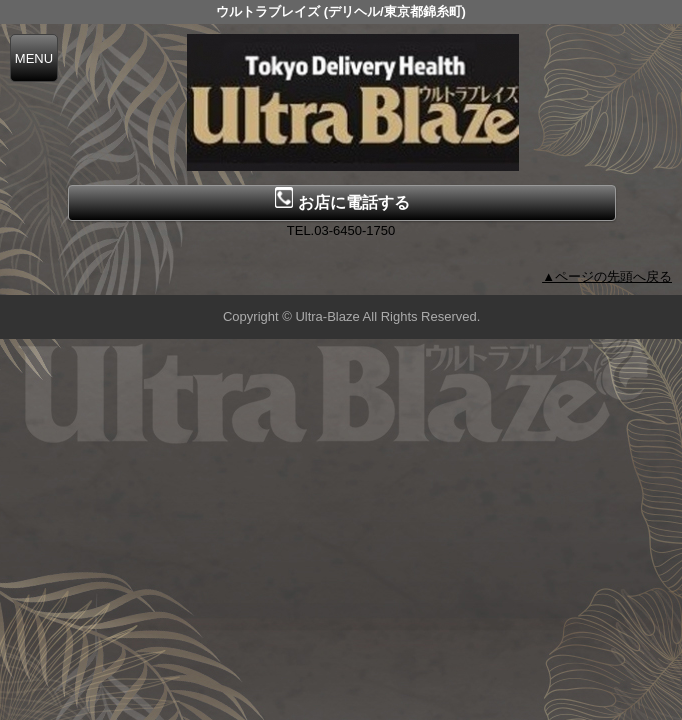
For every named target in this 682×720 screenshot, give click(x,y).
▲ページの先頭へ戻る (607, 276)
